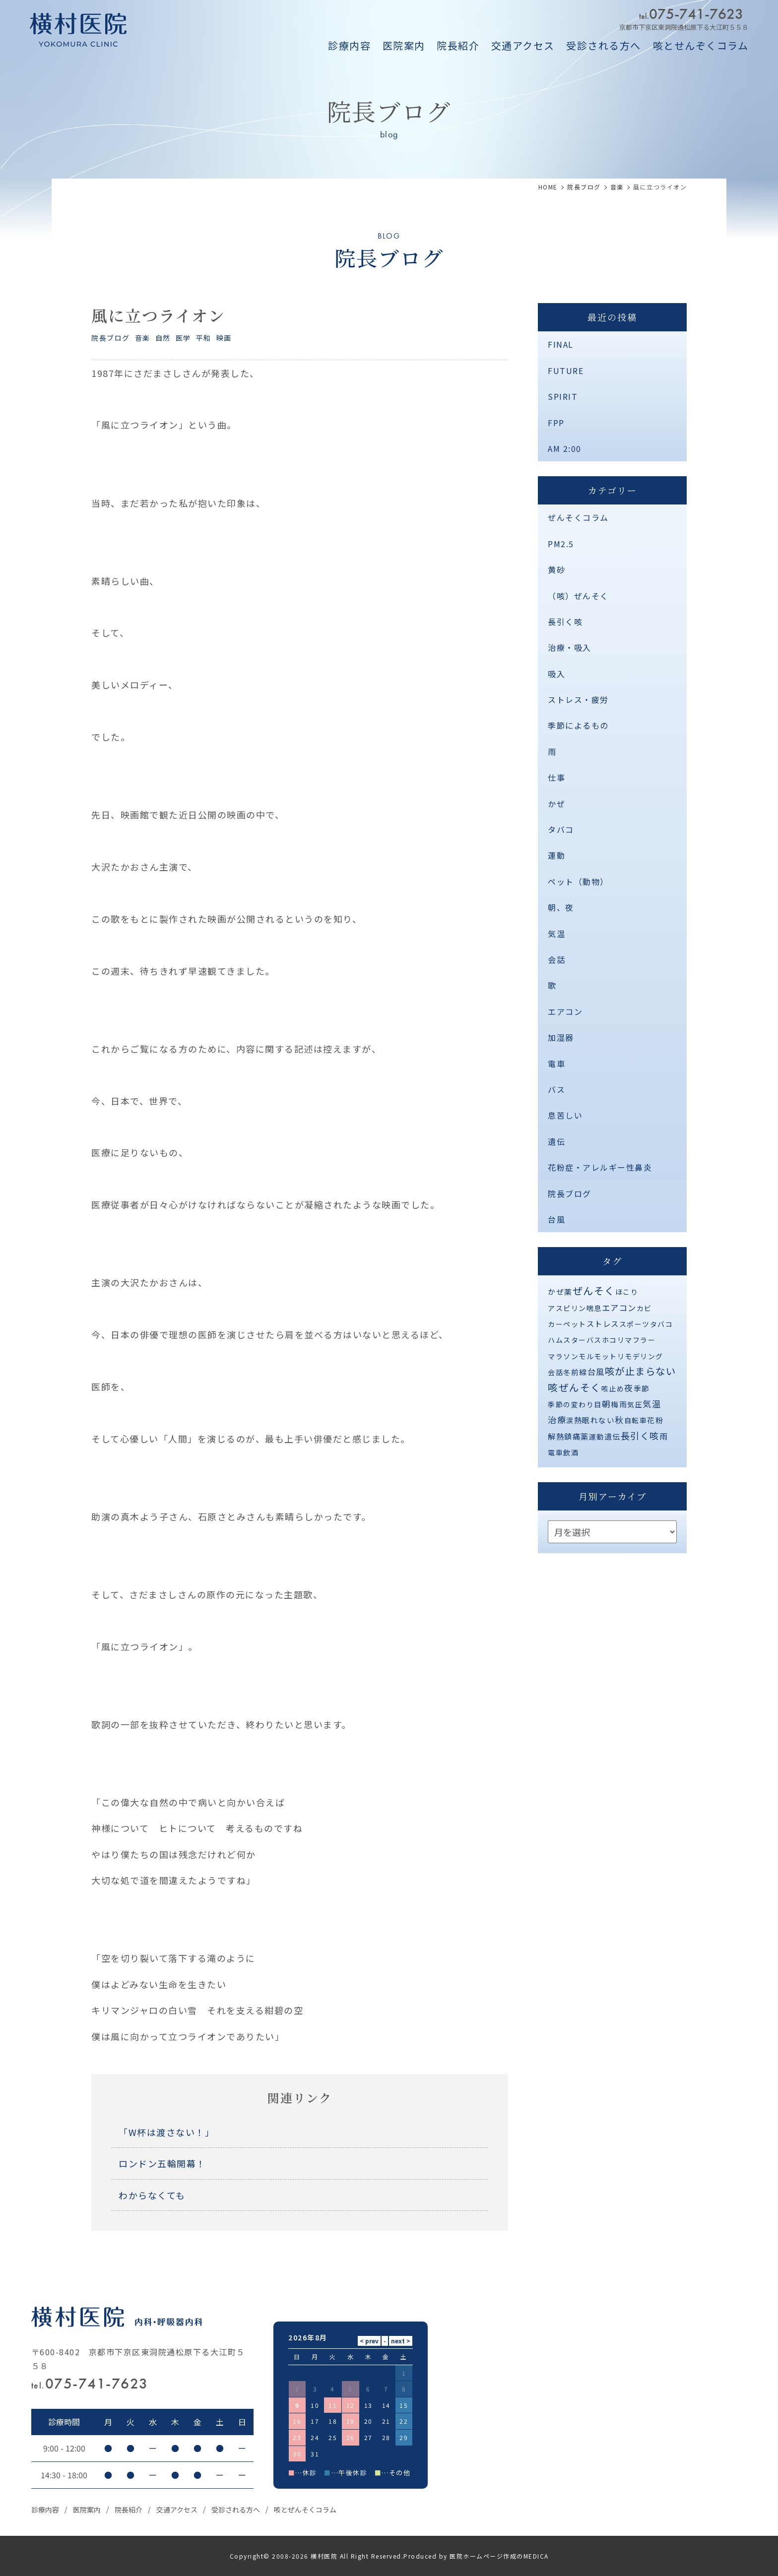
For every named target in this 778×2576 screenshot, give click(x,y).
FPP (556, 423)
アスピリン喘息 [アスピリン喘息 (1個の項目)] (575, 1308)
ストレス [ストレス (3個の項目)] (602, 1323)
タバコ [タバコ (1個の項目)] (661, 1324)
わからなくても (152, 2195)
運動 (556, 855)
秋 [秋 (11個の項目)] (619, 1419)
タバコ (561, 829)
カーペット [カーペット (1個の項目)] (567, 1324)
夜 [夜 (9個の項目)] (629, 1388)
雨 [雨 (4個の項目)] (663, 1436)
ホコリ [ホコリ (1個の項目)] (613, 1340)
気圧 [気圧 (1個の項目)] (635, 1404)
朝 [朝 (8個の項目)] (606, 1404)
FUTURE (566, 371)
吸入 (556, 674)
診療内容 (349, 45)
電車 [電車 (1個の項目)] (555, 1452)
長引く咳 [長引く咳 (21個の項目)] (640, 1435)
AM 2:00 (565, 448)
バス (556, 1089)
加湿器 (561, 1037)
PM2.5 (561, 544)
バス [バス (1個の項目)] (594, 1340)
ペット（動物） (578, 881)
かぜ (556, 804)
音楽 (142, 338)
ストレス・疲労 (578, 699)
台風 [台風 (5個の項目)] (596, 1372)
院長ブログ (110, 338)
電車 (556, 1063)
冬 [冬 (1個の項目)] (567, 1372)
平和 (203, 338)
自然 (163, 338)
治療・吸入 (569, 647)
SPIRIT (563, 396)
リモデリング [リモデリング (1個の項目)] (640, 1356)
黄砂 (556, 569)
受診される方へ (603, 45)
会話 (556, 959)
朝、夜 (561, 907)
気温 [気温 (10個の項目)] (652, 1403)
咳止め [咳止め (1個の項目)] (613, 1388)
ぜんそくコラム (578, 517)
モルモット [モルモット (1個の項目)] (598, 1356)
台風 (556, 1219)
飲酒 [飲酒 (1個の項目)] (571, 1452)
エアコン (565, 1011)
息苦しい (565, 1115)
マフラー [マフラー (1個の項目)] (640, 1340)
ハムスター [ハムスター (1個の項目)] (567, 1340)
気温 (556, 934)
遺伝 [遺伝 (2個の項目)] (612, 1436)
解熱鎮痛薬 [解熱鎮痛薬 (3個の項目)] (568, 1436)
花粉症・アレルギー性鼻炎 (600, 1167)
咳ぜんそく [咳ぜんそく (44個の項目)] (574, 1387)
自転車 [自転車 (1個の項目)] (636, 1420)
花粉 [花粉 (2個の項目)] (655, 1420)
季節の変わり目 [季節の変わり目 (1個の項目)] (575, 1404)
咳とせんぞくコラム (701, 45)
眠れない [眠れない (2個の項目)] (598, 1420)
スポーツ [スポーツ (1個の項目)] (634, 1324)
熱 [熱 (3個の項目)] (578, 1419)
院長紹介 (458, 45)
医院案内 (404, 45)
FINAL (561, 344)
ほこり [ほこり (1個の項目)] (627, 1292)
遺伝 (556, 1141)
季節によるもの (578, 725)
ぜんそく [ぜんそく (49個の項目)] (594, 1290)
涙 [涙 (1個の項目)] (570, 1420)
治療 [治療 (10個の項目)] (557, 1419)
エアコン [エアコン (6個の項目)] (619, 1308)
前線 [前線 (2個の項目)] (579, 1372)
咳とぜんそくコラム (305, 2509)
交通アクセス (523, 45)
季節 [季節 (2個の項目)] (642, 1388)
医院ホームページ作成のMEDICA (499, 2556)
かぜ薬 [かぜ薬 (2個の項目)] (560, 1291)
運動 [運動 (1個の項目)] (596, 1437)
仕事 (556, 777)
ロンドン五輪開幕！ (162, 2163)
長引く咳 (565, 622)
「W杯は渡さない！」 (166, 2132)
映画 (224, 338)
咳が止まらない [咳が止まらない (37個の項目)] (640, 1371)
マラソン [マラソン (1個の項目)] (563, 1356)
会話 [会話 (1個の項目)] (555, 1372)
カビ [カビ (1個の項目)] (644, 1308)
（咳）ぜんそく (578, 596)
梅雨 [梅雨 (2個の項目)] (619, 1404)
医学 (183, 338)
